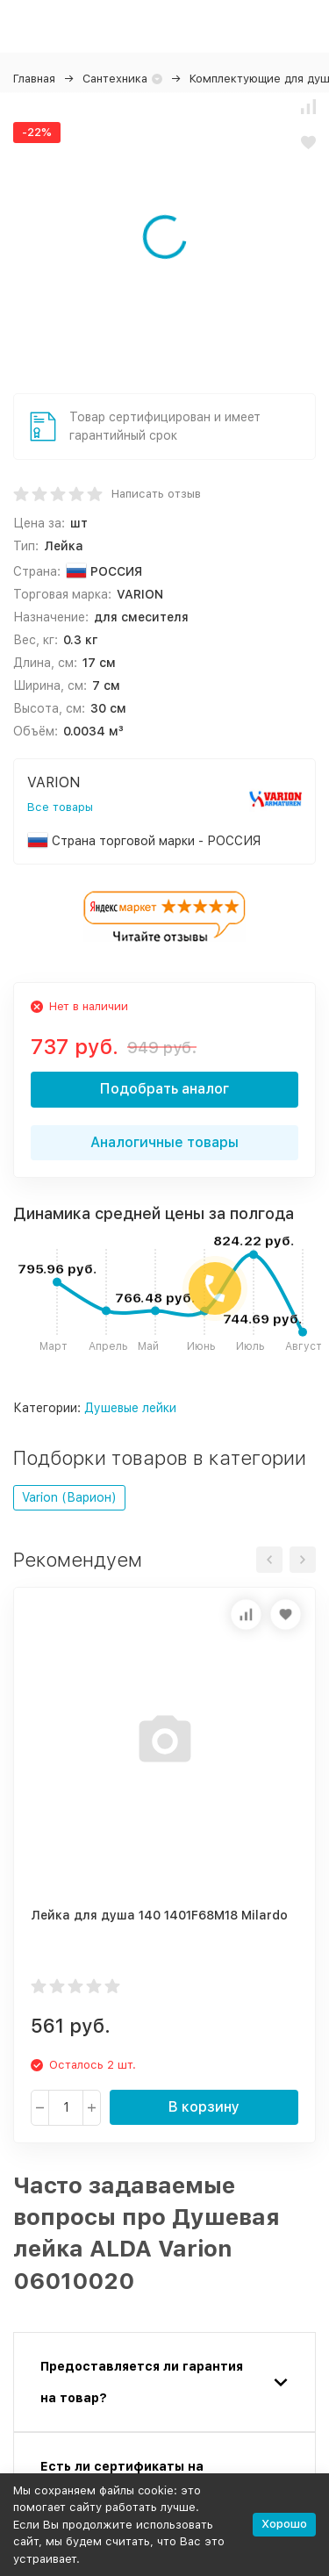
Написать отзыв (156, 493)
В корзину (204, 2107)
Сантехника (114, 78)
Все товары (60, 807)
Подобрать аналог (164, 1088)
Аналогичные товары (164, 1142)
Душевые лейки (130, 1408)
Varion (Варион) (69, 1497)
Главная (34, 78)
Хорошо (284, 2523)
